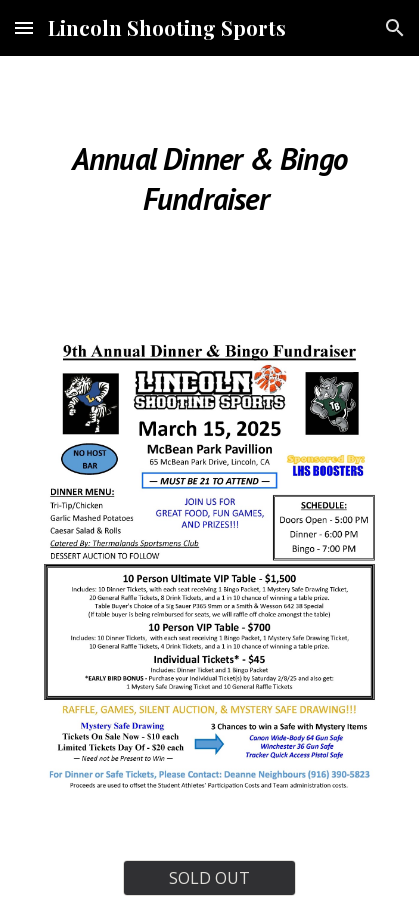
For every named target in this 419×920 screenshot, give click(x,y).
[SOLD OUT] (210, 878)
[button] (24, 27)
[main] (209, 176)
